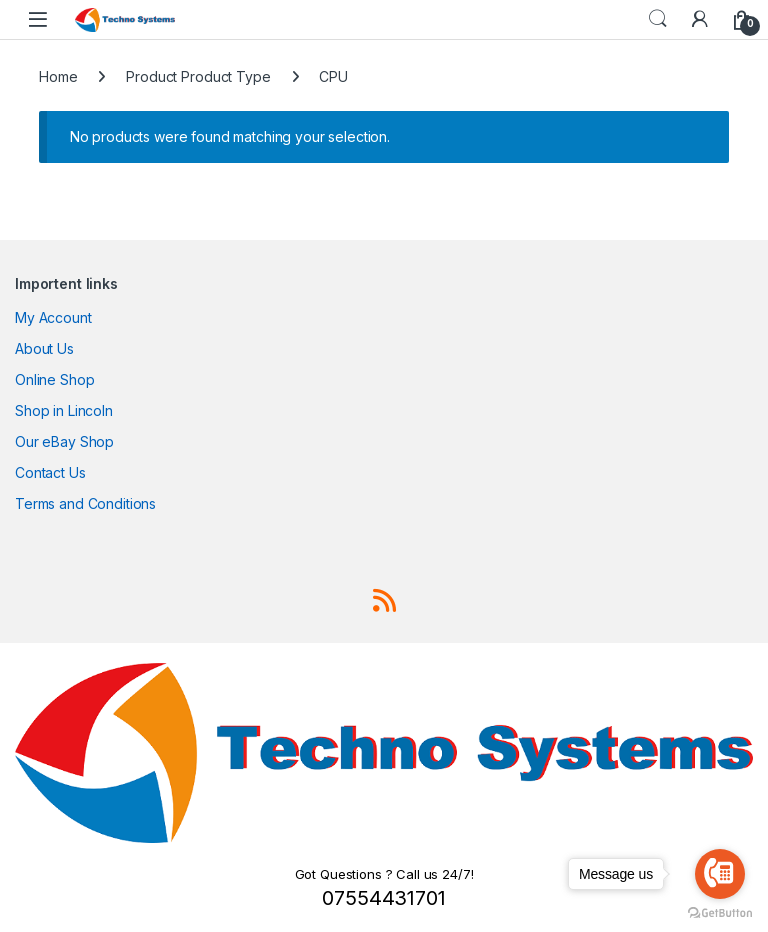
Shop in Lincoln (64, 410)
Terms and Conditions (85, 503)
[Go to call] (720, 874)
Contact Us (50, 472)
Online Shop (54, 379)
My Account (53, 317)
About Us (44, 348)
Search (658, 19)
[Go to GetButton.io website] (720, 912)
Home (58, 76)
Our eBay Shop (64, 441)
